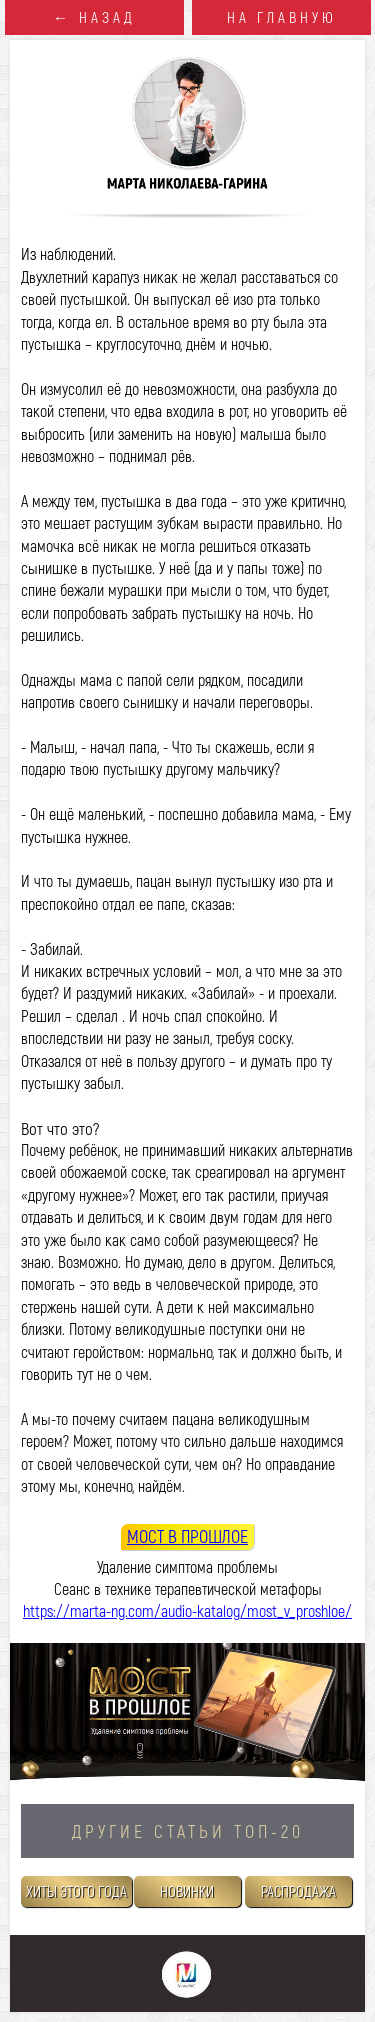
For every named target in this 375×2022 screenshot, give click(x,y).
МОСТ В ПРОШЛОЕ (187, 1536)
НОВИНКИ (187, 1891)
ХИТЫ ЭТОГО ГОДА (76, 1891)
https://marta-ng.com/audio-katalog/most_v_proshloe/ (187, 1610)
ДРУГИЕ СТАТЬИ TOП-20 (188, 1831)
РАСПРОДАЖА (298, 1891)
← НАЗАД (94, 17)
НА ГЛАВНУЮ (282, 17)
